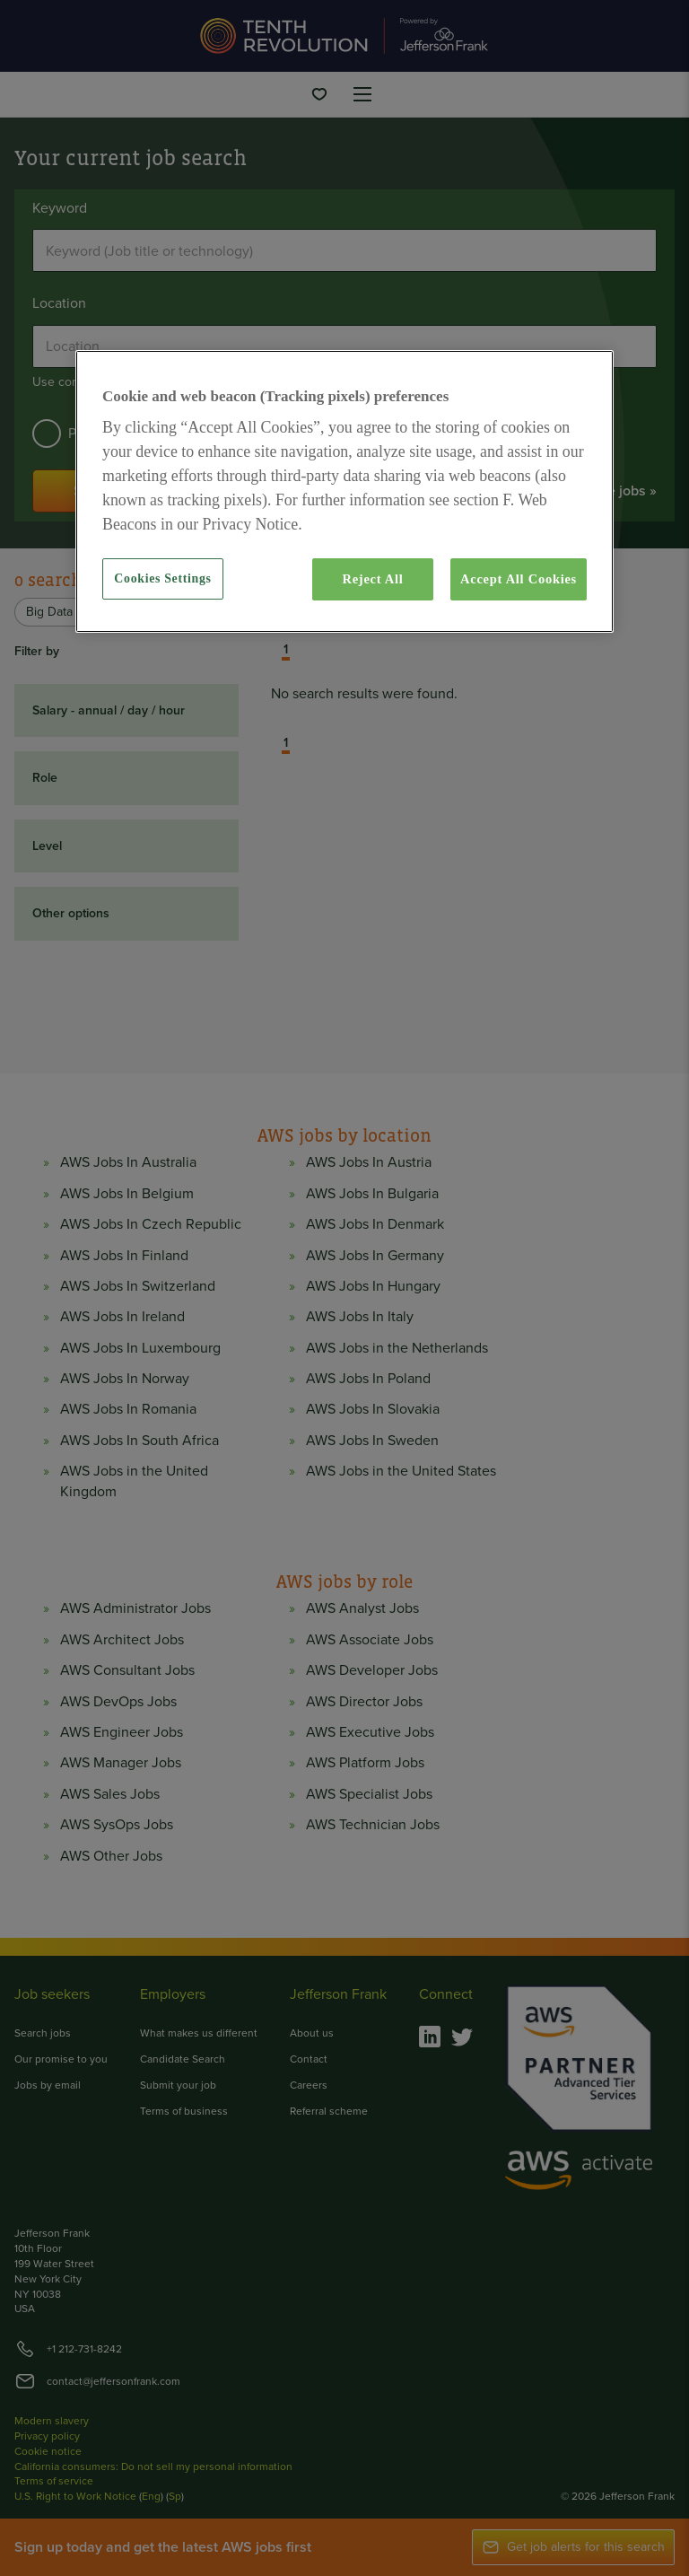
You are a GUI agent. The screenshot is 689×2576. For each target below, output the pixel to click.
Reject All (372, 579)
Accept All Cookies (518, 579)
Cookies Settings (162, 578)
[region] (344, 491)
